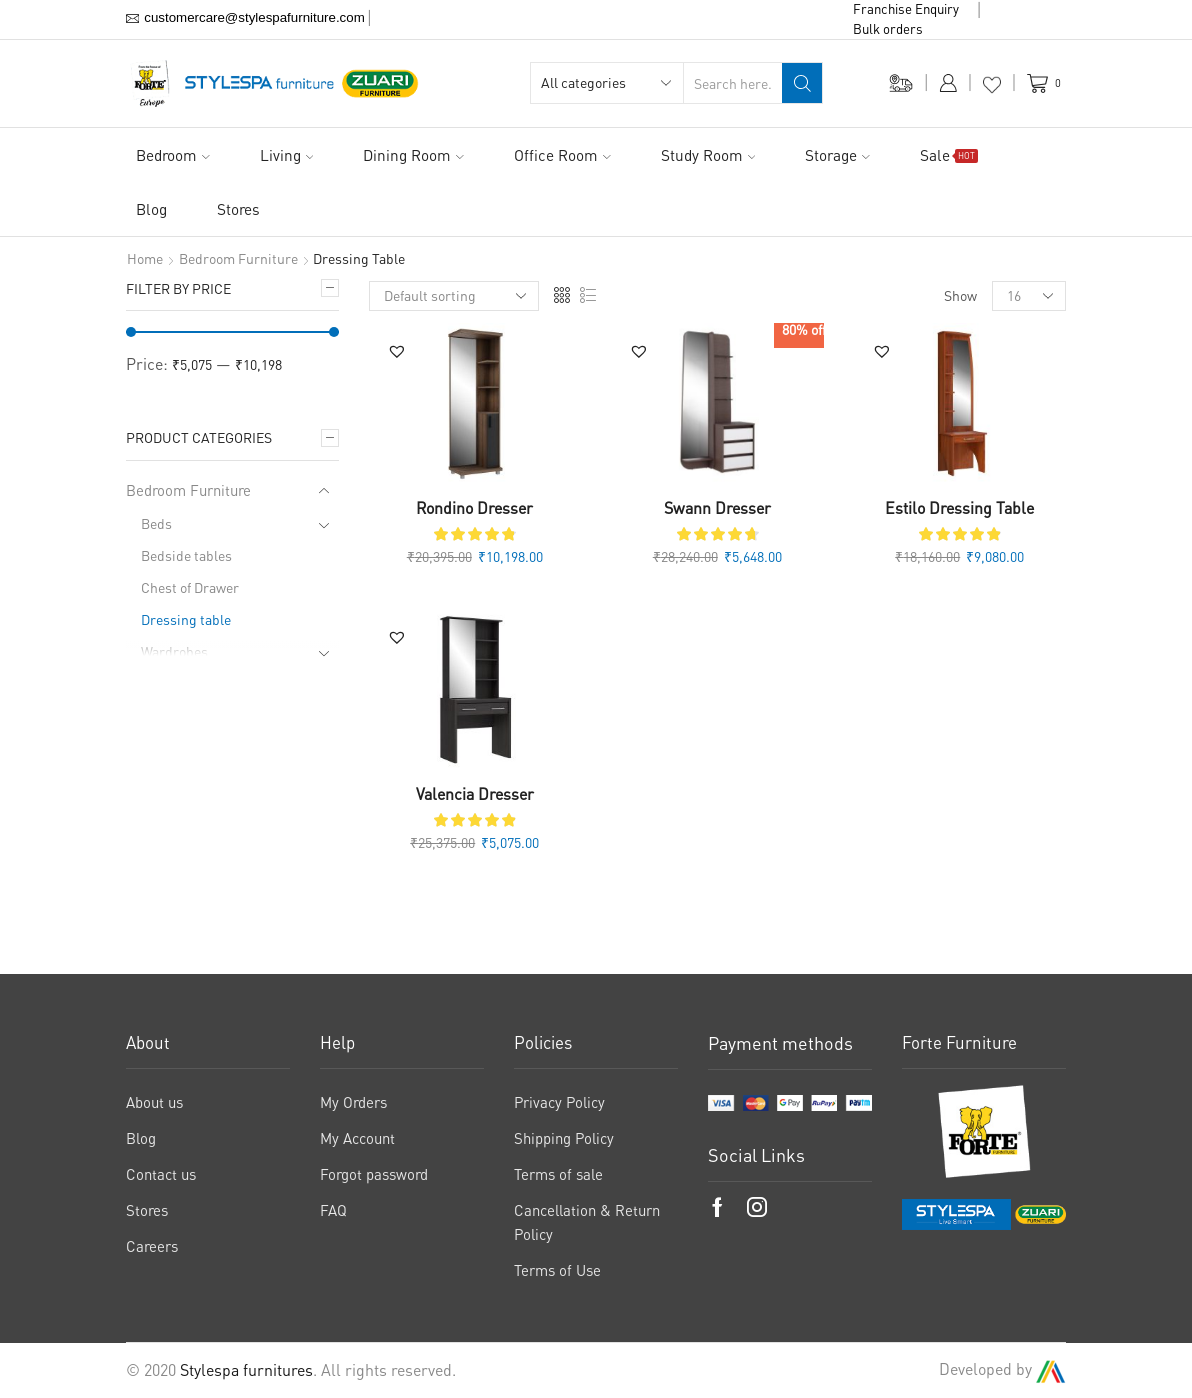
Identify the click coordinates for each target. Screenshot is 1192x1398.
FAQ (333, 1210)
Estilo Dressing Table (959, 508)
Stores (238, 209)
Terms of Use (557, 1270)
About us (154, 1102)
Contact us (161, 1174)
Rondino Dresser (474, 508)
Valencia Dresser (475, 794)
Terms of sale (558, 1174)
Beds (156, 523)
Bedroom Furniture (238, 258)
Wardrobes (174, 651)
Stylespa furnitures (246, 1370)
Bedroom (173, 155)
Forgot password (374, 1174)
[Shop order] (454, 296)
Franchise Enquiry (906, 9)
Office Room (562, 155)
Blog (151, 209)
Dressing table (186, 619)
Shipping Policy (564, 1138)
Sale (949, 155)
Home (145, 258)
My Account (357, 1138)
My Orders (353, 1102)
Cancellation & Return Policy (587, 1222)
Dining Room (413, 155)
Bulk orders (888, 29)
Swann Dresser (717, 508)
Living (287, 155)
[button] (397, 351)
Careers (152, 1246)
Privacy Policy (559, 1102)
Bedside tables (186, 555)
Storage (837, 155)
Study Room (708, 155)
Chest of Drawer (190, 587)
